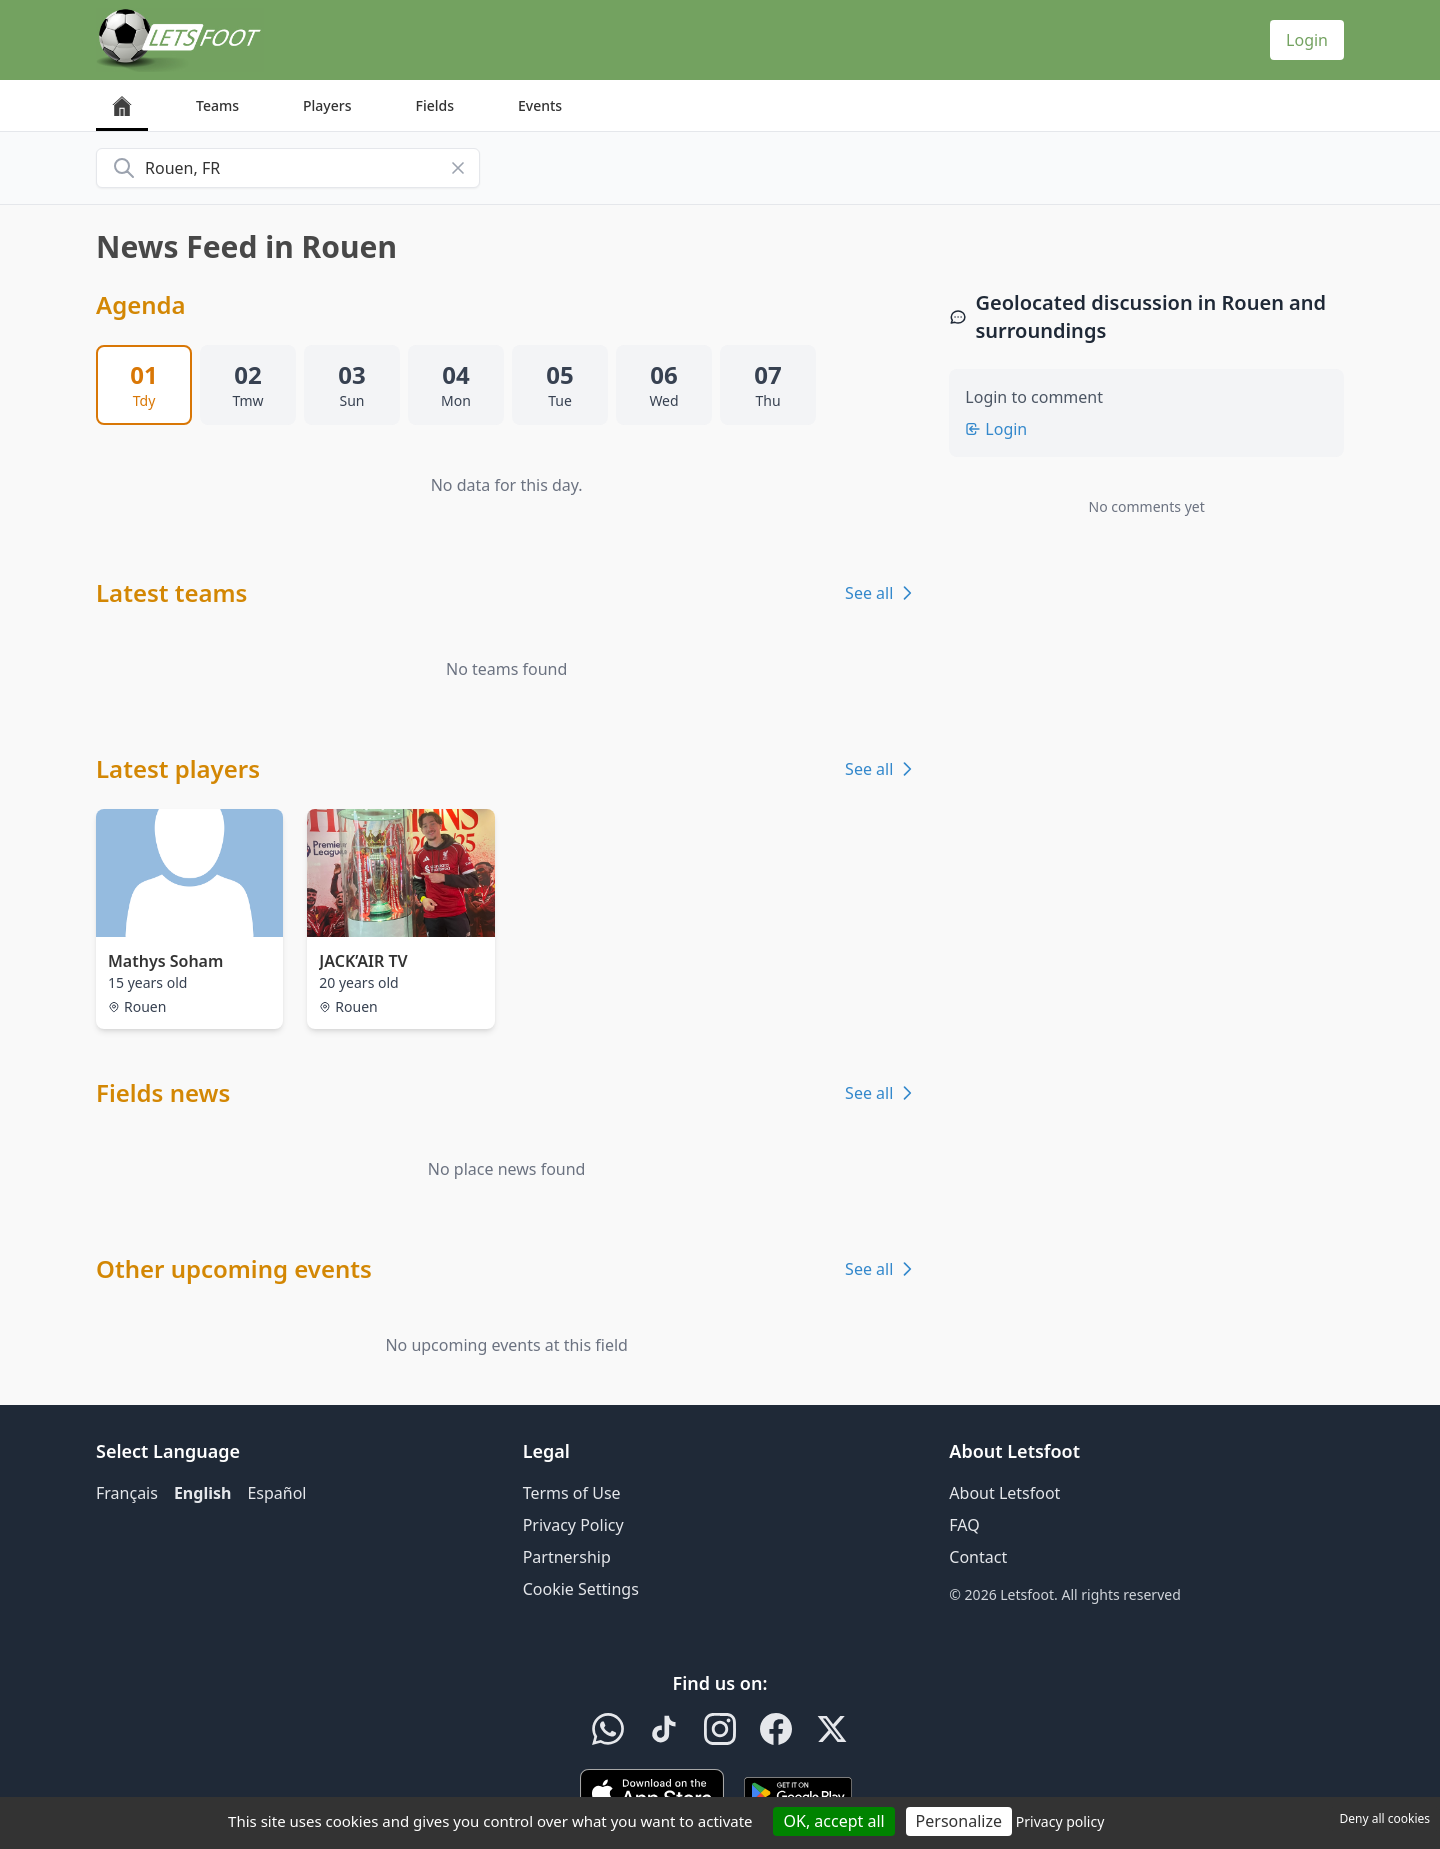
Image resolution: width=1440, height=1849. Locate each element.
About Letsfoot (1004, 1493)
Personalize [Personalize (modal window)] (959, 1821)
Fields (434, 105)
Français (127, 1493)
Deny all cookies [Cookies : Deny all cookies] (1384, 1818)
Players (327, 105)
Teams (217, 105)
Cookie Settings (581, 1589)
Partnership (567, 1557)
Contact (978, 1557)
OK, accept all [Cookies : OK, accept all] (833, 1821)
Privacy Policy (573, 1525)
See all (881, 593)
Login (1307, 40)
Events (540, 105)
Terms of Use (572, 1493)
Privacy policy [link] (1060, 1821)
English (202, 1493)
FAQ (964, 1525)
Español (276, 1493)
